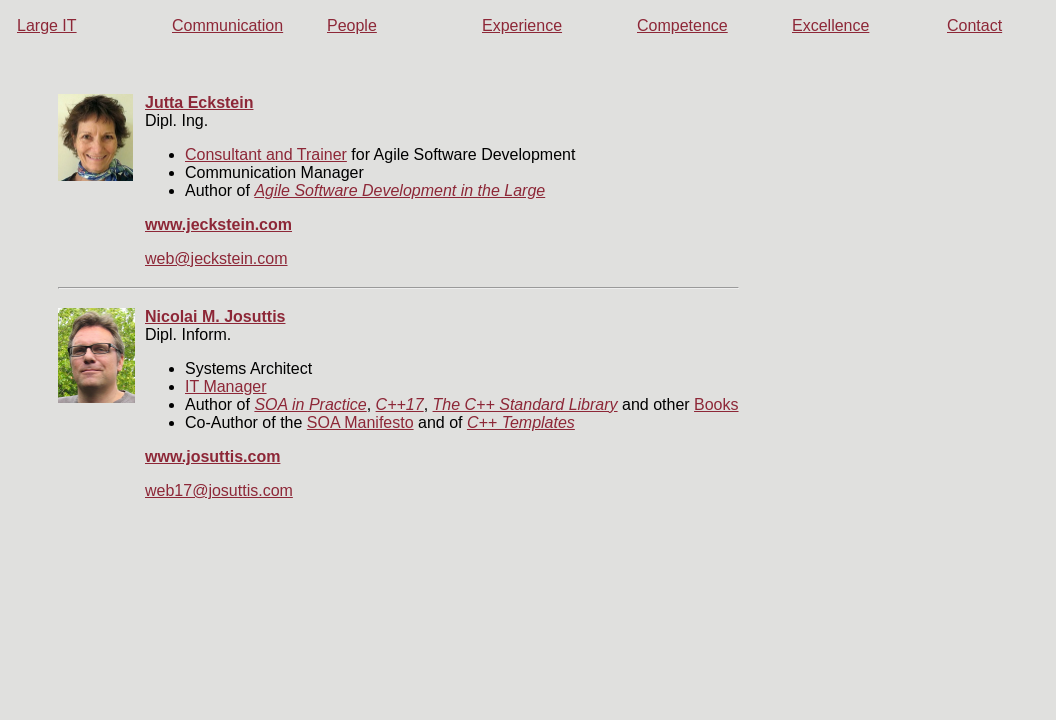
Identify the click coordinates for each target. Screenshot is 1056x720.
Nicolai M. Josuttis (215, 316)
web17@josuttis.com (219, 490)
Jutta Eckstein (199, 102)
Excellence (830, 25)
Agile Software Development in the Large (399, 190)
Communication (227, 25)
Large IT (47, 25)
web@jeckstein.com (216, 258)
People (352, 25)
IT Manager (226, 386)
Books (716, 404)
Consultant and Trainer (266, 154)
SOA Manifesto (360, 422)
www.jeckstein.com (218, 224)
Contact (974, 25)
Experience (522, 25)
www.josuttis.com (212, 456)
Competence (682, 25)
